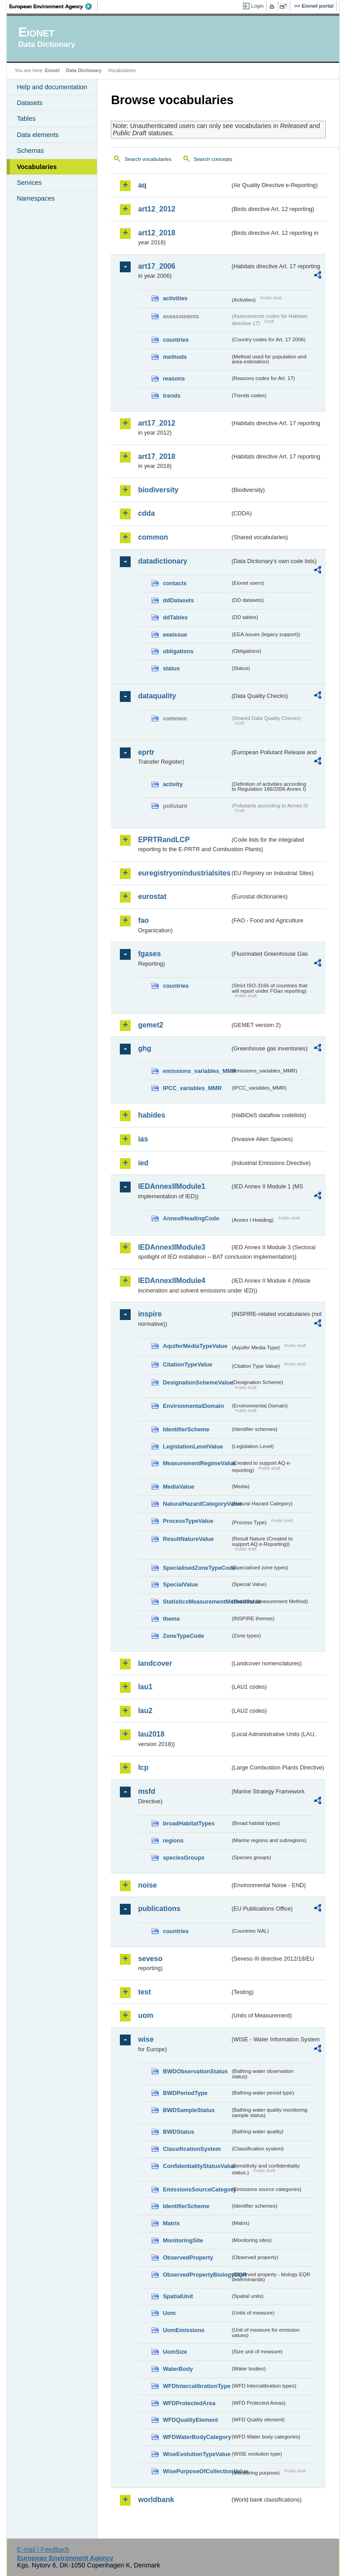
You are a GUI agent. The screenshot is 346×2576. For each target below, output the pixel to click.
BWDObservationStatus (195, 2071)
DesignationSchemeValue (196, 1382)
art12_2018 (156, 233)
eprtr (146, 752)
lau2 (145, 1710)
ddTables (175, 617)
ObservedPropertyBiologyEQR (196, 2274)
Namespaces (36, 198)
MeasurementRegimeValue (196, 1463)
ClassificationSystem (192, 2148)
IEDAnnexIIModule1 (171, 1186)
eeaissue (175, 634)
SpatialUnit (178, 2296)
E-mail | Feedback (43, 2549)
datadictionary (162, 561)
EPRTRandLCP (164, 839)
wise (146, 2039)
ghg (144, 1048)
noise (147, 1885)
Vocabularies (37, 166)
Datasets (29, 102)
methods (175, 356)
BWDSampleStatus (188, 2110)
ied (143, 1163)
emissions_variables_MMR (196, 1071)
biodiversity (158, 490)
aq (142, 185)
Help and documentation (52, 87)
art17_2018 (156, 456)
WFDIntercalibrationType (196, 2386)
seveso (150, 1958)
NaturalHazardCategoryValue (196, 1503)
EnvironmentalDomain (193, 1406)
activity (172, 784)
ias (143, 1139)
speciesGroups (183, 1857)
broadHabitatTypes (188, 1823)
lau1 (145, 1687)
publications (159, 1908)
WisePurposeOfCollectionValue (196, 2471)
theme (171, 1618)
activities (175, 298)
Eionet (52, 70)
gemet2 (150, 1025)
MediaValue (178, 1486)
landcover (155, 1663)
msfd (146, 1791)
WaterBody (178, 2368)
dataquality (157, 696)
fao (143, 920)
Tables (26, 118)
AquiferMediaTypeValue (195, 1346)
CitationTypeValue (187, 1364)
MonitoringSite (183, 2240)
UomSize (175, 2351)
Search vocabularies (147, 159)
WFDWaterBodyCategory (196, 2437)
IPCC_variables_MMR (192, 1088)
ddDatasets (178, 600)
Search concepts (213, 159)
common (153, 537)
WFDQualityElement (190, 2419)
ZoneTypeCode (183, 1635)
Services (29, 182)
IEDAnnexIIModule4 (171, 1280)
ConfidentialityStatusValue (196, 2166)
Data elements (38, 134)
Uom (169, 2313)
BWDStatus (178, 2131)
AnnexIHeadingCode (191, 1218)
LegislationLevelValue (193, 1446)
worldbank (156, 2499)
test (144, 1992)
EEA (53, 6)
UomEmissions (183, 2330)
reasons (174, 378)
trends (171, 395)
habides (151, 1115)
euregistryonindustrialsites (184, 873)
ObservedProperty (188, 2257)
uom (145, 2015)
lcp (143, 1767)
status (171, 668)
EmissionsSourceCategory (196, 2189)
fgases (149, 954)
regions (173, 1840)
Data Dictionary (84, 70)
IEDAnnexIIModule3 (171, 1247)
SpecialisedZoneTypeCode (196, 1567)
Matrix (171, 2223)
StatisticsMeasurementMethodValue (196, 1601)
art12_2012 (156, 209)
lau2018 (151, 1734)
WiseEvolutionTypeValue (196, 2454)
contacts (175, 583)
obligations (178, 651)
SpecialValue (180, 1584)
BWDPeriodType (185, 2093)
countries (176, 339)
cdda (146, 513)
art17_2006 (156, 266)
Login (257, 6)
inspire (149, 1314)
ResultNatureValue (188, 1539)
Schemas (30, 150)
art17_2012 (156, 423)
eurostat (152, 896)
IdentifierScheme (186, 1429)
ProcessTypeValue (188, 1520)
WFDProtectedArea (189, 2403)
